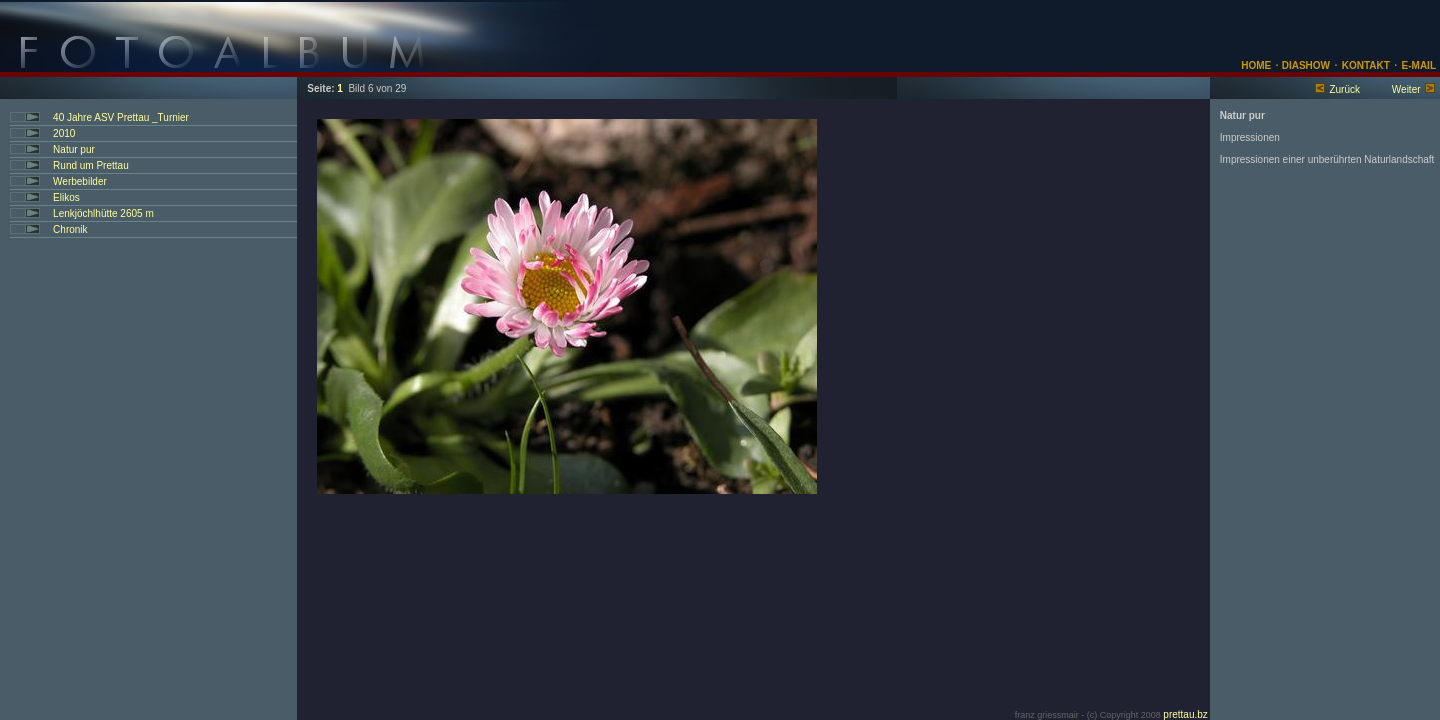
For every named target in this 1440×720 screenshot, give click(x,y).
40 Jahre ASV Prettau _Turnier (121, 117)
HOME (1256, 65)
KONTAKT (1366, 65)
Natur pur (74, 149)
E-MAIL (1419, 65)
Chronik (70, 229)
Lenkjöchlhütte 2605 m (103, 213)
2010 (64, 133)
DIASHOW (1304, 65)
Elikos (66, 197)
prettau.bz (1185, 714)
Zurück (1344, 89)
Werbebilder (80, 181)
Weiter (1406, 89)
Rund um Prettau (91, 165)
